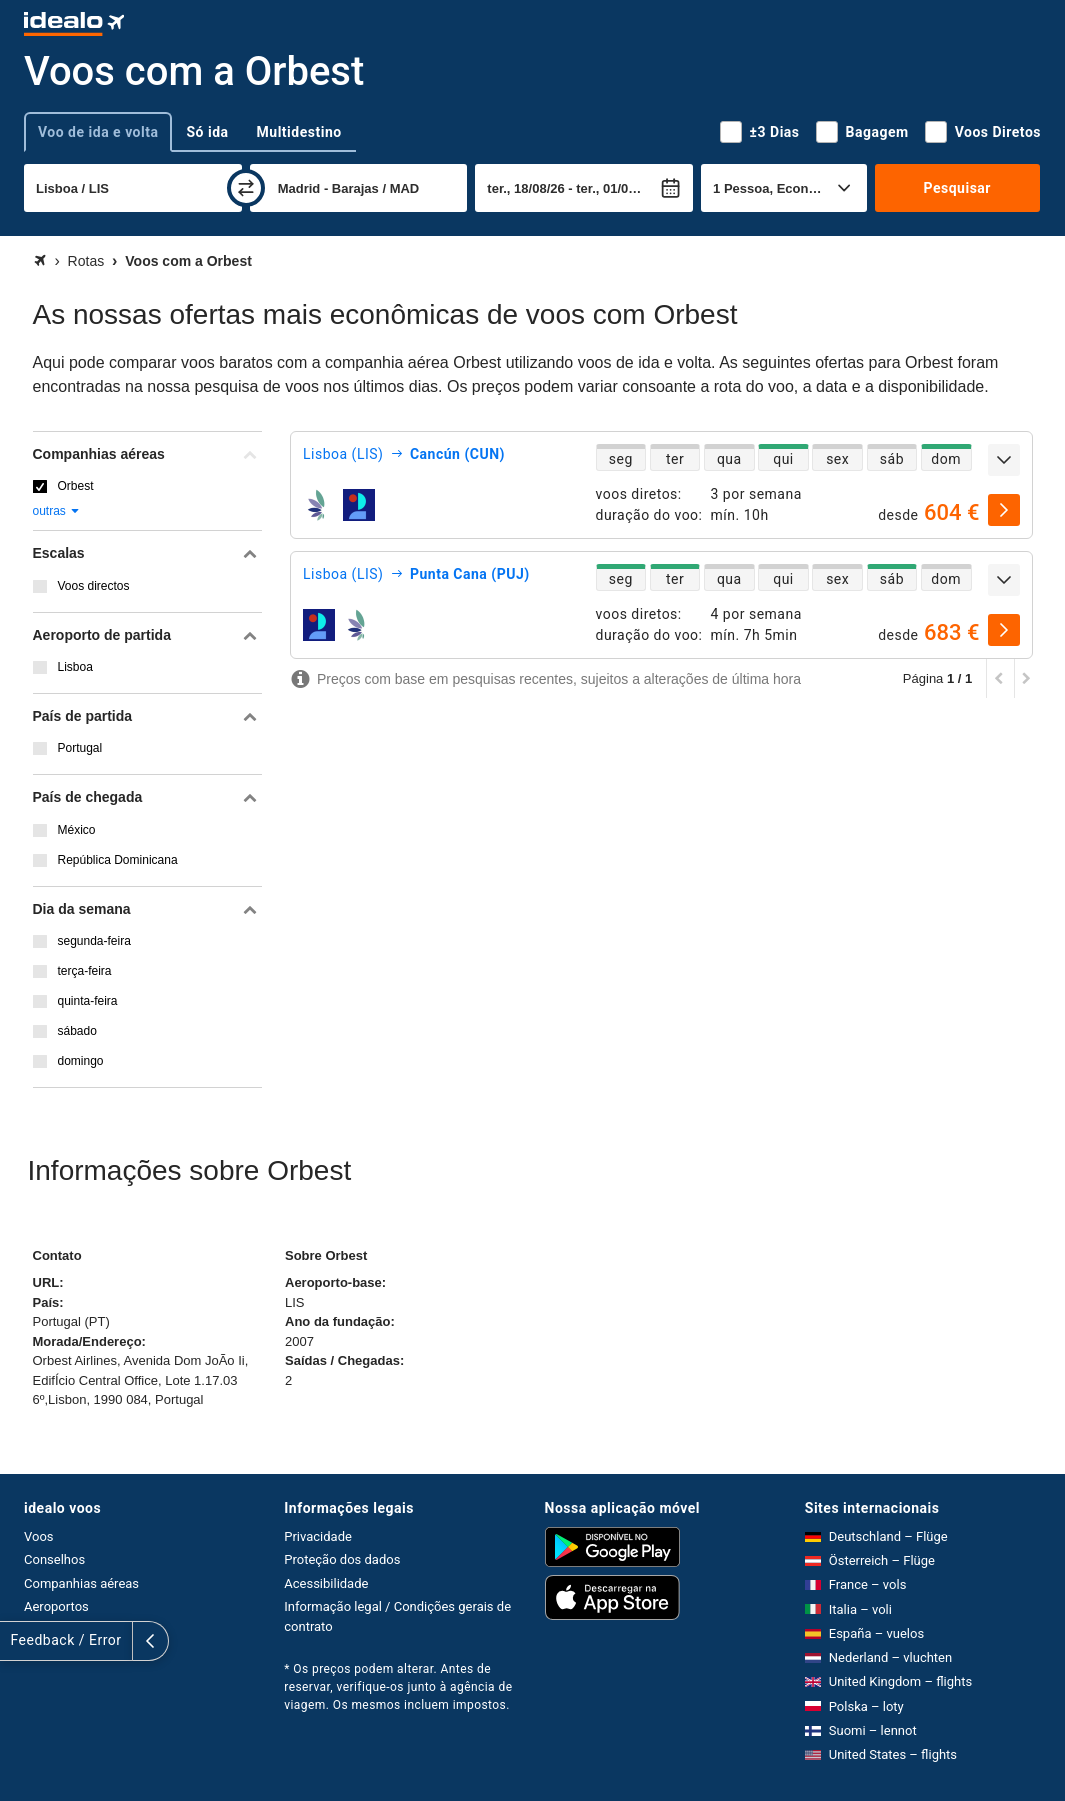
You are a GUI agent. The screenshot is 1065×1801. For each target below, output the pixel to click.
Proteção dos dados (342, 1559)
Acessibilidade (326, 1583)
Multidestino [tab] (299, 132)
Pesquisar (957, 188)
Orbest (76, 486)
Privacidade (318, 1536)
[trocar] (246, 188)
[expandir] (1004, 460)
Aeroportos (56, 1606)
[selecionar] (1004, 510)
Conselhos (54, 1559)
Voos (39, 1536)
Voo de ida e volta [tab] (98, 132)
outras (57, 511)
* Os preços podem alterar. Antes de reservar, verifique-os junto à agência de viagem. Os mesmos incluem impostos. (398, 1687)
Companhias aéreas (81, 1583)
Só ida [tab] (207, 132)
